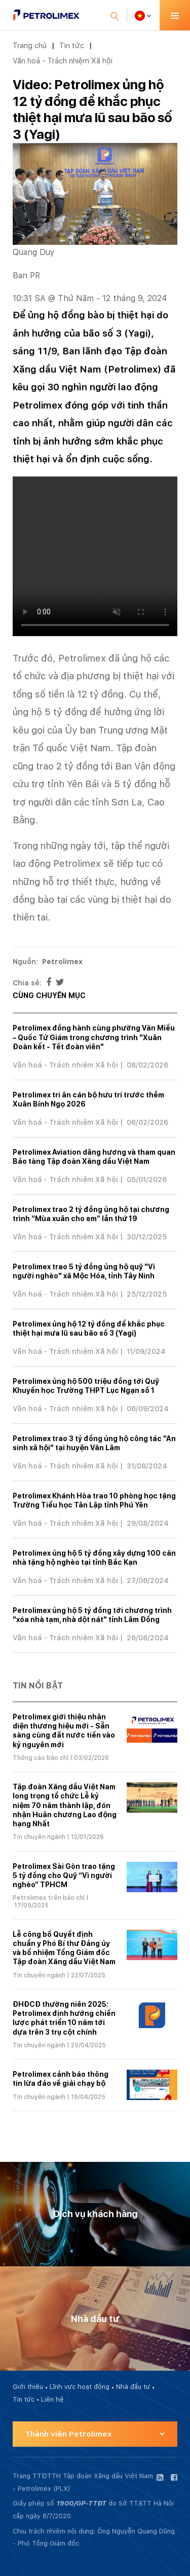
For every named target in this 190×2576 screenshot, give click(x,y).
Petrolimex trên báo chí (49, 1897)
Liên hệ (52, 2399)
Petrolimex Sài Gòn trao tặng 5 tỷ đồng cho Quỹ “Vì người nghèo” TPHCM (64, 1875)
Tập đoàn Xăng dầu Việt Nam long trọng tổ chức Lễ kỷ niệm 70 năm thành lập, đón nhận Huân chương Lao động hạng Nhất (65, 1805)
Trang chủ (30, 45)
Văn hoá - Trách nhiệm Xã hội (62, 60)
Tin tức (71, 45)
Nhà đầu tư (133, 2386)
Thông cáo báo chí (40, 1757)
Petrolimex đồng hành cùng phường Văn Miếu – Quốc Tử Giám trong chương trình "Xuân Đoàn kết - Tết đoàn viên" (94, 1037)
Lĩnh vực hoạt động (79, 2386)
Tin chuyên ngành (39, 1837)
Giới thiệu (28, 2386)
